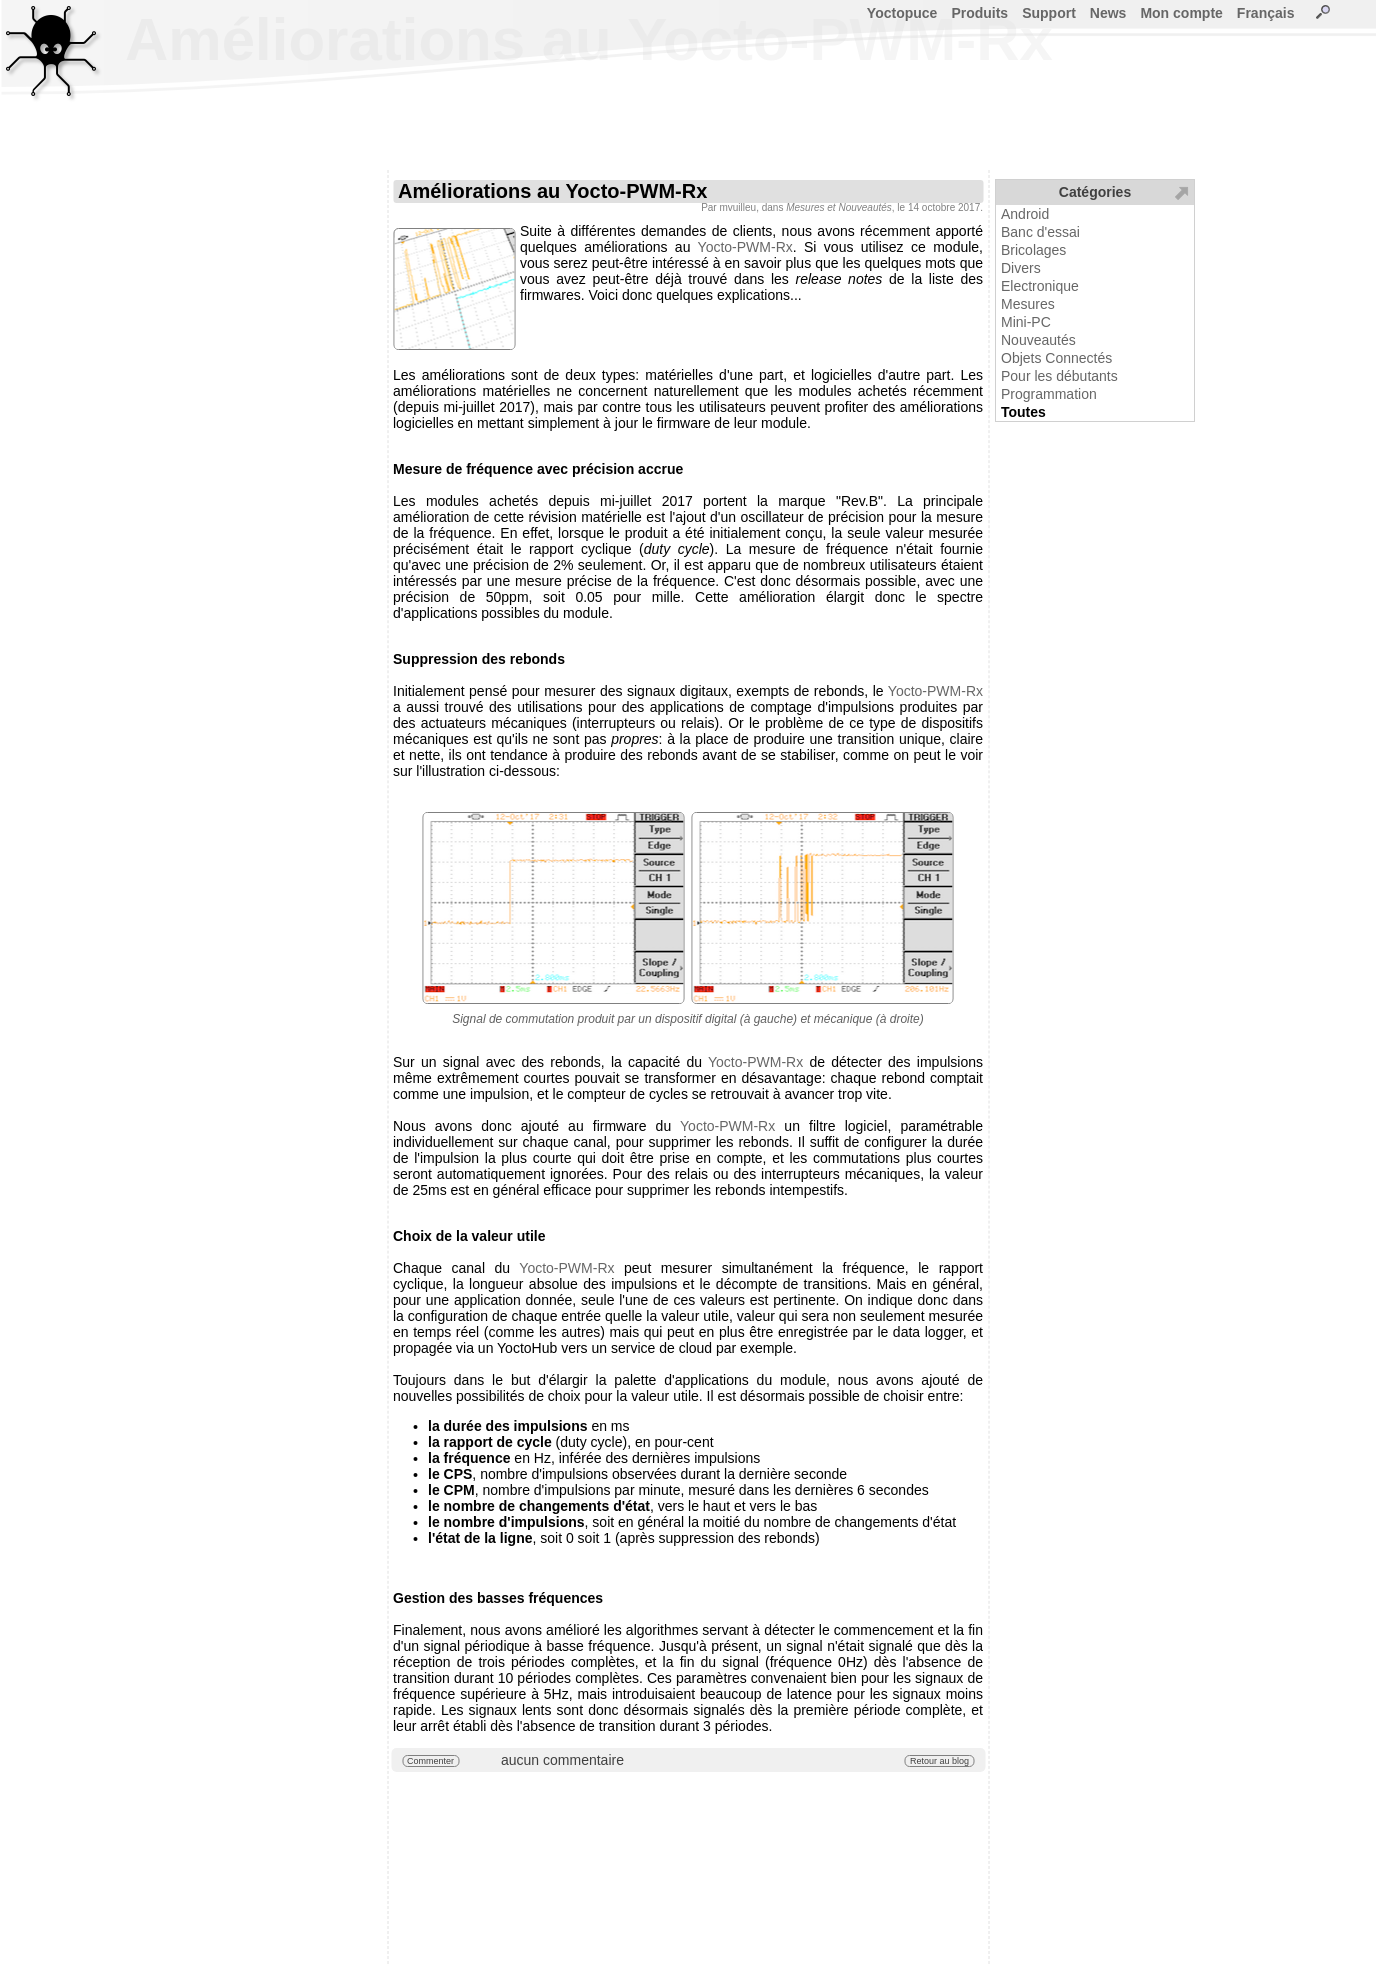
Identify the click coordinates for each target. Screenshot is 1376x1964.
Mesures (1028, 304)
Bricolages (1033, 250)
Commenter (430, 1761)
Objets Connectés (1056, 358)
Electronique (1040, 286)
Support (1049, 13)
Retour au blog (939, 1761)
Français (1266, 13)
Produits (979, 13)
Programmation (1049, 394)
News (1108, 13)
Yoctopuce (902, 13)
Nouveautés (1038, 340)
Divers (1021, 268)
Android (1025, 214)
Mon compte (1181, 13)
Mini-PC (1026, 322)
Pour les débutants (1059, 376)
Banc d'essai (1040, 232)
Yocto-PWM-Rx (745, 247)
